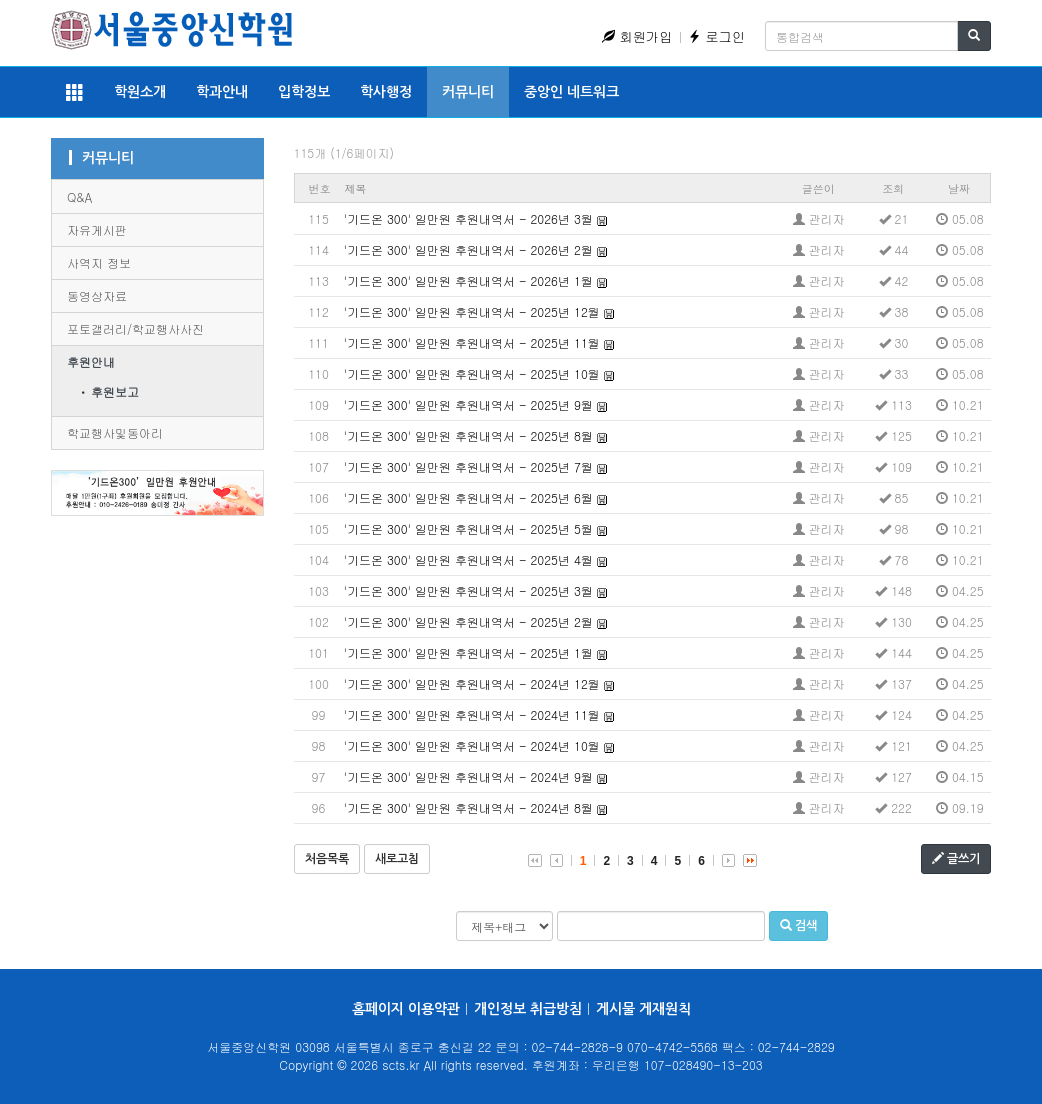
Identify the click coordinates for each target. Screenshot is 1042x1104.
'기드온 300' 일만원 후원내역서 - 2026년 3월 (468, 218)
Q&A (79, 196)
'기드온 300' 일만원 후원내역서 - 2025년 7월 (468, 466)
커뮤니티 (468, 92)
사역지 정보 (99, 262)
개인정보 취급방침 (528, 1009)
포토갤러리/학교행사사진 (135, 328)
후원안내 (91, 361)
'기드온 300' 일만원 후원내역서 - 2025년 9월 (468, 404)
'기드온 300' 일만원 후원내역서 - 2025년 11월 (472, 342)
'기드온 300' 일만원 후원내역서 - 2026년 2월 (468, 249)
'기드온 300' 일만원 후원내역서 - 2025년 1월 (468, 652)
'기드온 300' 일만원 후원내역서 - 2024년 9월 (468, 776)
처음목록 (327, 859)
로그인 (716, 36)
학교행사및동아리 (115, 432)
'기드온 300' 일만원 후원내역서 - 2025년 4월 (468, 559)
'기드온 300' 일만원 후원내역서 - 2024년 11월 (472, 714)
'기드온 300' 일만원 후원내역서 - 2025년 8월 (468, 435)
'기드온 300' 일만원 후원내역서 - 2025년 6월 (468, 497)
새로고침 (397, 859)
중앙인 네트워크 (571, 92)
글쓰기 (956, 858)
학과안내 (222, 92)
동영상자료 (97, 295)
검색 (798, 925)
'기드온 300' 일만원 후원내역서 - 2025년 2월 (468, 621)
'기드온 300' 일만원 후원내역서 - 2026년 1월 (468, 280)
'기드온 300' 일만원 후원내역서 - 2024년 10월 (472, 745)
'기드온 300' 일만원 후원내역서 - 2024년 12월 (472, 683)
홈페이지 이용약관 (406, 1009)
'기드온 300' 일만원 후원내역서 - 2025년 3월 (468, 590)
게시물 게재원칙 (643, 1009)
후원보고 (115, 391)
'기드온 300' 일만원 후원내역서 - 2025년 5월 (468, 528)
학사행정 (386, 92)
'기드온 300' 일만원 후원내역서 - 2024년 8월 (468, 807)
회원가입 (637, 36)
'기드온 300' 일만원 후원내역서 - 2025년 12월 (472, 311)
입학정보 (304, 92)
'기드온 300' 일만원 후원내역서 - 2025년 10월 (472, 373)
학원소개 (140, 92)
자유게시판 (97, 229)
